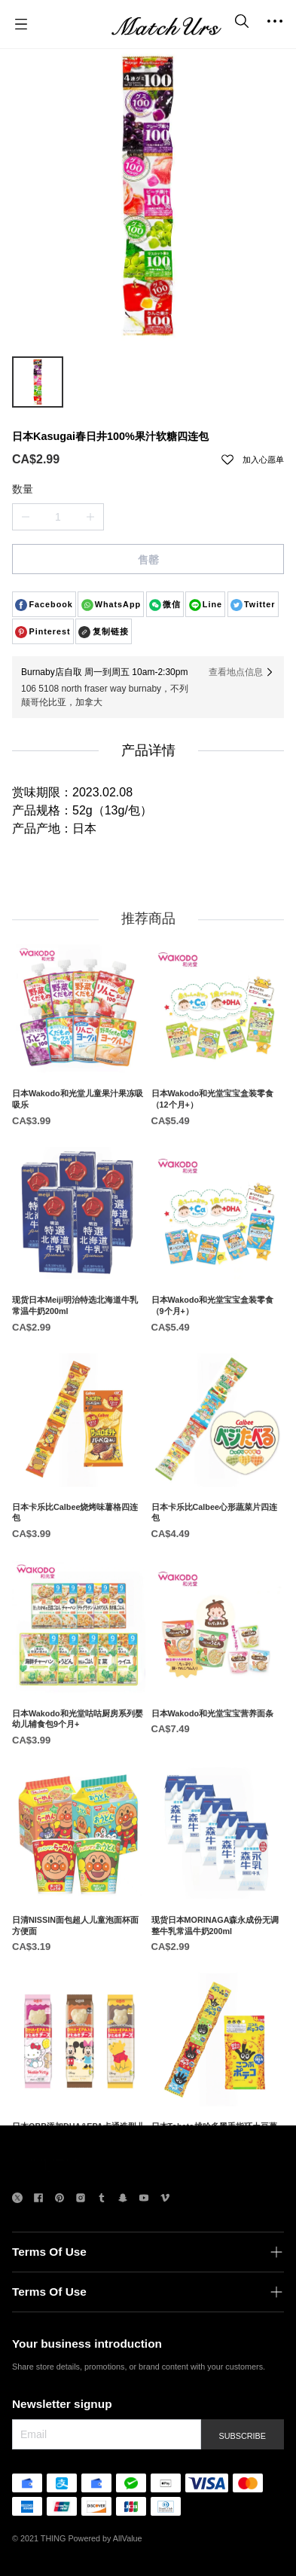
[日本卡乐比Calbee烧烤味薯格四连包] (78, 1528)
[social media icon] (17, 2200)
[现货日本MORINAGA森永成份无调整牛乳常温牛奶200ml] (218, 1941)
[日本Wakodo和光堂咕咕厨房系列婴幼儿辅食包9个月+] (78, 1734)
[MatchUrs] (166, 24)
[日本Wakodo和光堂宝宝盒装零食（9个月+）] (218, 1321)
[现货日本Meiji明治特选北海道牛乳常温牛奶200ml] (78, 1321)
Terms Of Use (49, 2251)
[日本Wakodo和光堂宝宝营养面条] (218, 1728)
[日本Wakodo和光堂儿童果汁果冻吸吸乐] (78, 1115)
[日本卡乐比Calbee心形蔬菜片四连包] (218, 1528)
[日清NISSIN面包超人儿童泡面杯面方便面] (78, 1941)
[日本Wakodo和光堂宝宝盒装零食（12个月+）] (218, 1115)
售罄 (148, 560)
